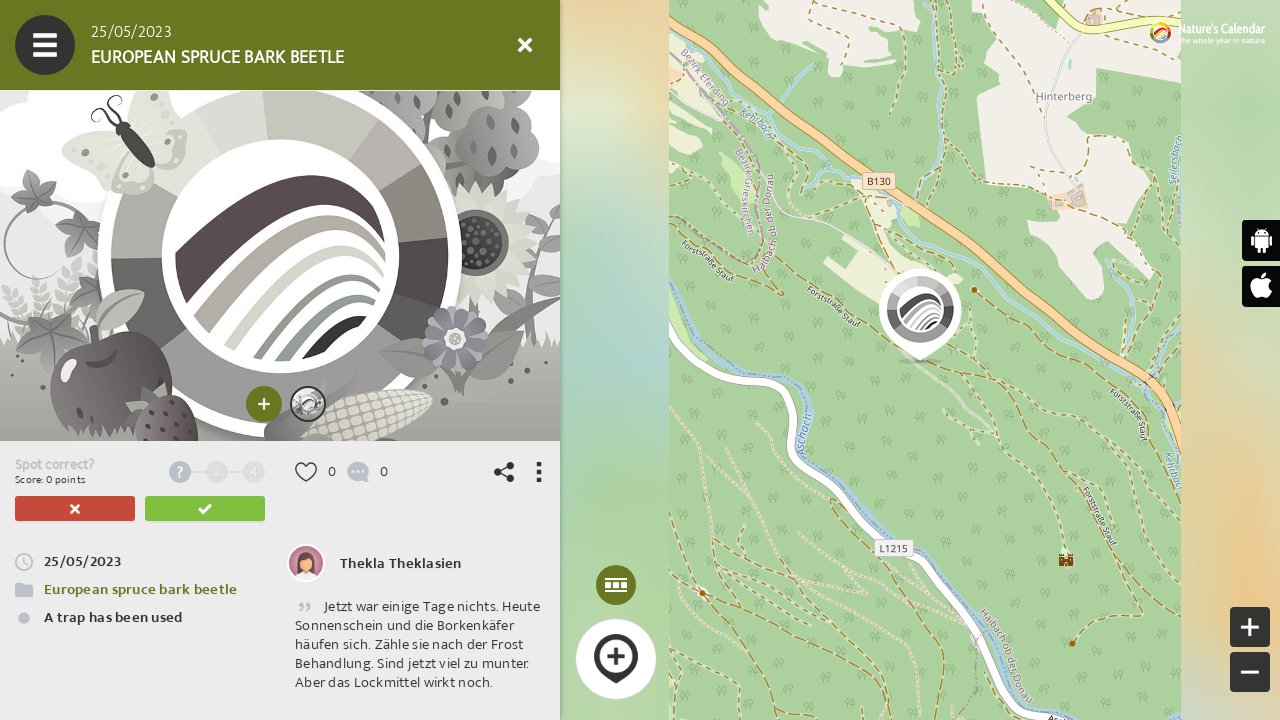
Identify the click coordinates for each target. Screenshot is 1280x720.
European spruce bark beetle (141, 589)
